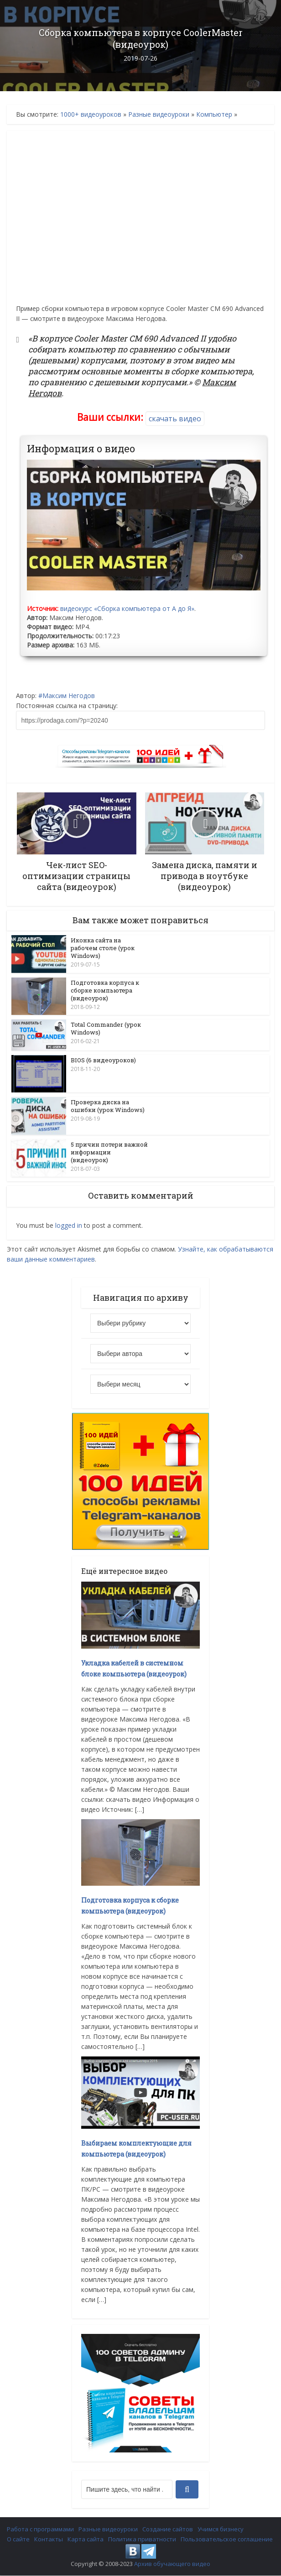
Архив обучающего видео (172, 2564)
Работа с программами (40, 2529)
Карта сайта (86, 2539)
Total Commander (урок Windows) (105, 1029)
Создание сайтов (167, 2529)
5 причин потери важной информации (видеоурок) (109, 1152)
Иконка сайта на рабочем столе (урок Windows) (103, 948)
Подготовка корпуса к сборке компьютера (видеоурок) (105, 990)
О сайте (18, 2539)
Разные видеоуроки (158, 114)
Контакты (48, 2539)
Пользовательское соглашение (227, 2539)
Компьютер (214, 114)
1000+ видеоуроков (90, 114)
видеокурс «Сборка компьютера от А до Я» (127, 608)
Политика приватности (142, 2539)
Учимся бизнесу (221, 2529)
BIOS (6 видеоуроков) (103, 1060)
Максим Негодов (68, 695)
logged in (68, 1226)
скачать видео (175, 419)
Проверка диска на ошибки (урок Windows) (108, 1106)
